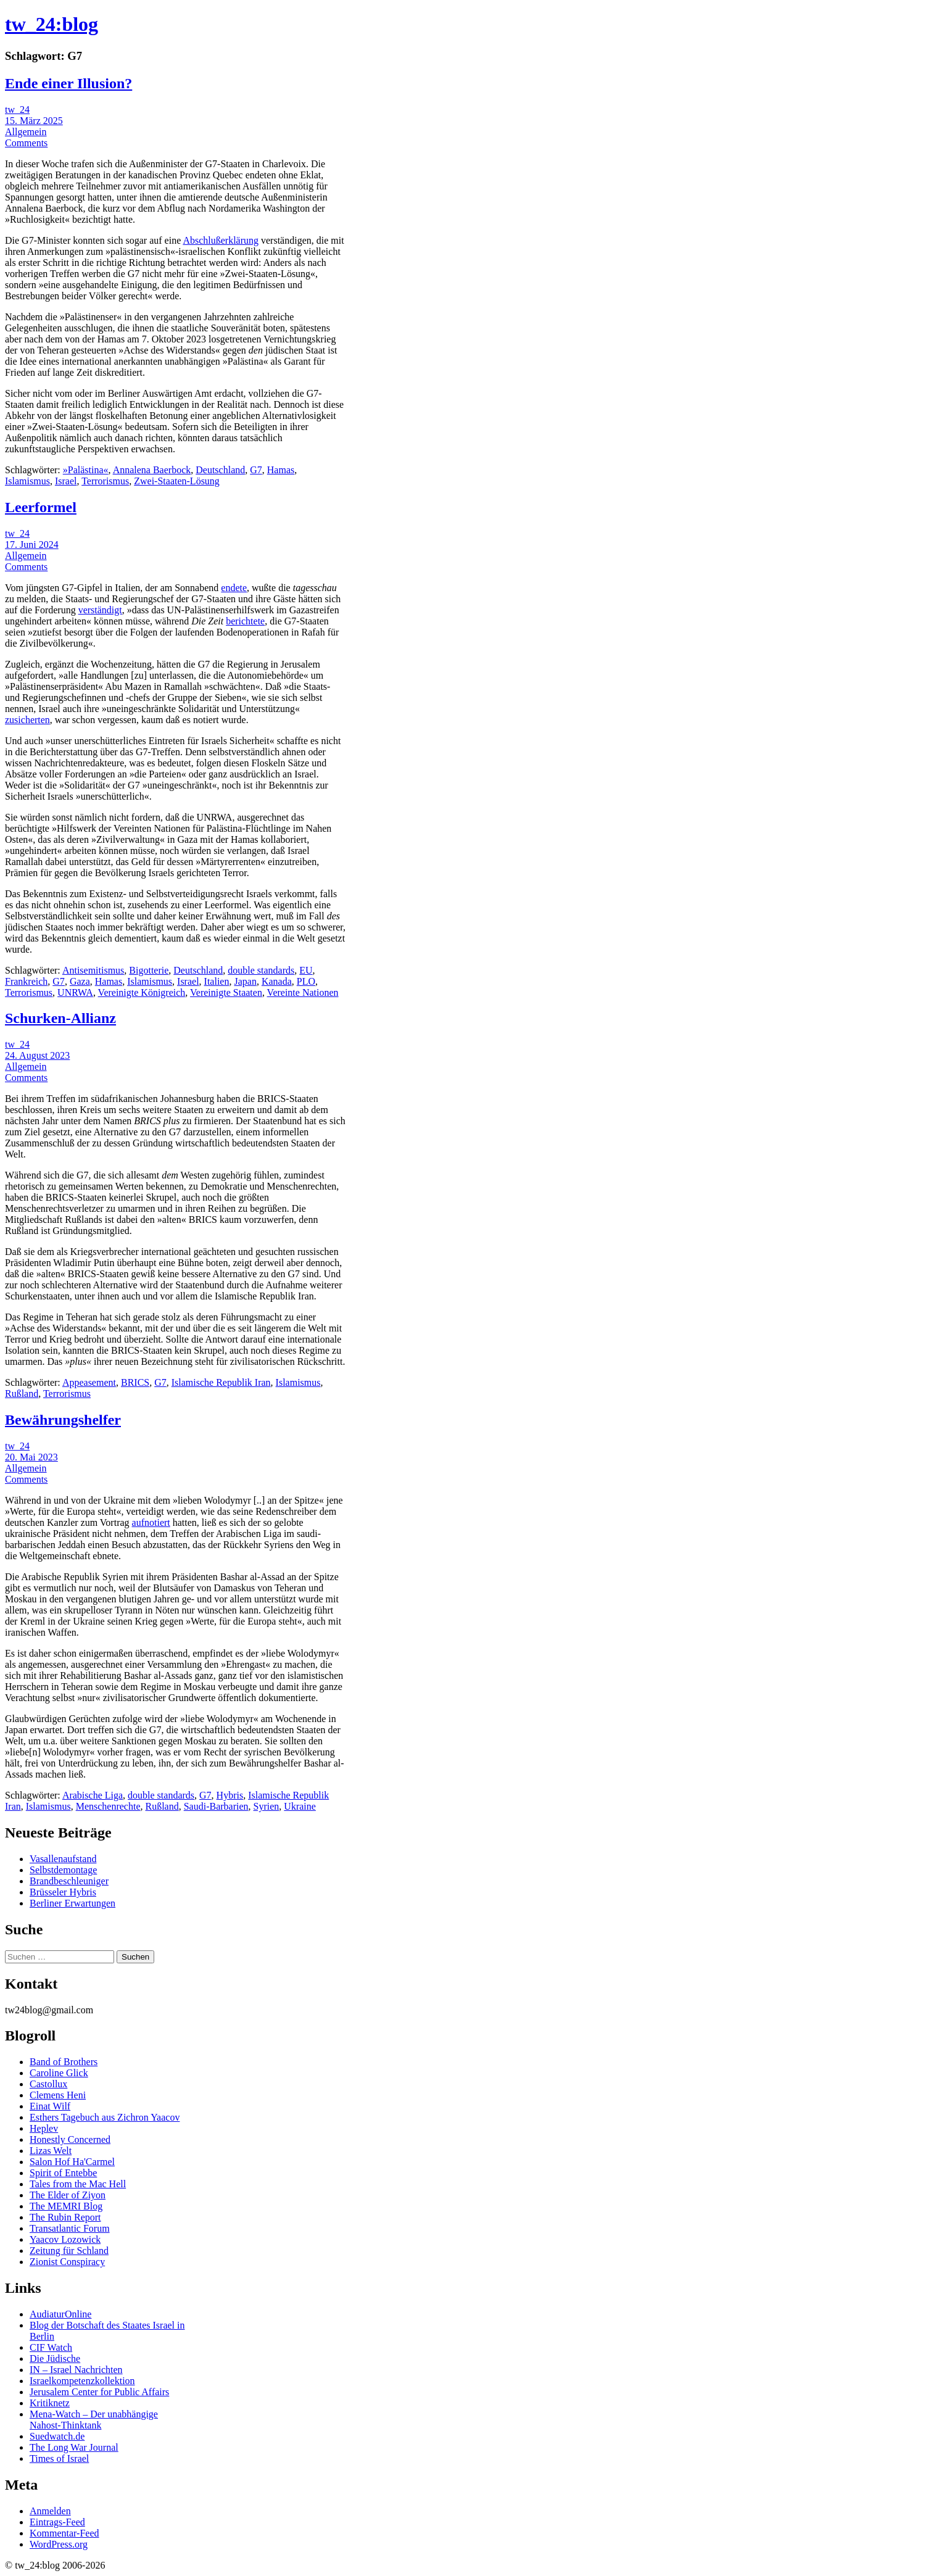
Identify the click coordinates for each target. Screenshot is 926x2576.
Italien (216, 981)
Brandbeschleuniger (69, 1881)
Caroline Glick (59, 2073)
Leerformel (40, 507)
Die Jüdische (55, 2358)
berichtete (245, 621)
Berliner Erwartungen (72, 1903)
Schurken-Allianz (60, 1018)
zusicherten (27, 719)
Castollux (48, 2084)
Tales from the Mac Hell (78, 2184)
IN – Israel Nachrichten (76, 2369)
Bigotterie (148, 970)
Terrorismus (105, 481)
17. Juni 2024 (32, 544)
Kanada (277, 981)
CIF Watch (51, 2347)
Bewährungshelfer (63, 1420)
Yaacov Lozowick (65, 2239)
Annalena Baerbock (152, 470)
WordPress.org (59, 2544)
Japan (245, 981)
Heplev (44, 2128)
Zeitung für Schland (69, 2250)
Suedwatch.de (57, 2436)
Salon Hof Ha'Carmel (72, 2161)
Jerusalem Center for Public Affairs (99, 2392)
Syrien (266, 1806)
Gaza (80, 981)
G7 (256, 470)
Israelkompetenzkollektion (82, 2380)
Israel (66, 481)
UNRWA (75, 992)
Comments (26, 143)
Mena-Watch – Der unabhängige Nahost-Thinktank (94, 2419)
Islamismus (27, 481)
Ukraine (300, 1806)
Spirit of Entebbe (63, 2173)
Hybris (230, 1795)
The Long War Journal (74, 2447)
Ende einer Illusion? (68, 83)
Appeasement (89, 1382)
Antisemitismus (93, 970)
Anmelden (50, 2511)
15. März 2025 (34, 120)
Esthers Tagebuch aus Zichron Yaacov (105, 2117)
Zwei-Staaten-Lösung (177, 481)
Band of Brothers (63, 2061)
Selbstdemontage (63, 1870)
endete (234, 587)
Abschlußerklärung (220, 240)
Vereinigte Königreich (142, 992)
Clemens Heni (58, 2095)
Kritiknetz (50, 2403)
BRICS (135, 1382)
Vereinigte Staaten (226, 992)
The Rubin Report (65, 2217)
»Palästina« (86, 470)
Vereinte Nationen (303, 992)
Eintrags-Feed (57, 2522)
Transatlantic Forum (70, 2228)
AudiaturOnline (60, 2314)
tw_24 (17, 109)
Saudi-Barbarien (216, 1806)
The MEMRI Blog (66, 2206)
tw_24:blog (51, 24)
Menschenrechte (108, 1806)
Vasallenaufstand (63, 1858)
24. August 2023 (37, 1055)
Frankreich (26, 981)
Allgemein (26, 131)
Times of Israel (59, 2458)
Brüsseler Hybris (63, 1892)
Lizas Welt (51, 2150)
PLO (306, 981)
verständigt (100, 610)
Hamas (280, 470)
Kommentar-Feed (64, 2533)
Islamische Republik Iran (221, 1382)
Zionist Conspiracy (67, 2261)
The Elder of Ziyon (67, 2195)
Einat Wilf (50, 2106)
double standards (261, 970)
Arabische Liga (92, 1795)
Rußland (21, 1393)
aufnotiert (151, 1522)
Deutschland (220, 470)
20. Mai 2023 (31, 1457)
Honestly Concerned (70, 2139)
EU (305, 970)
